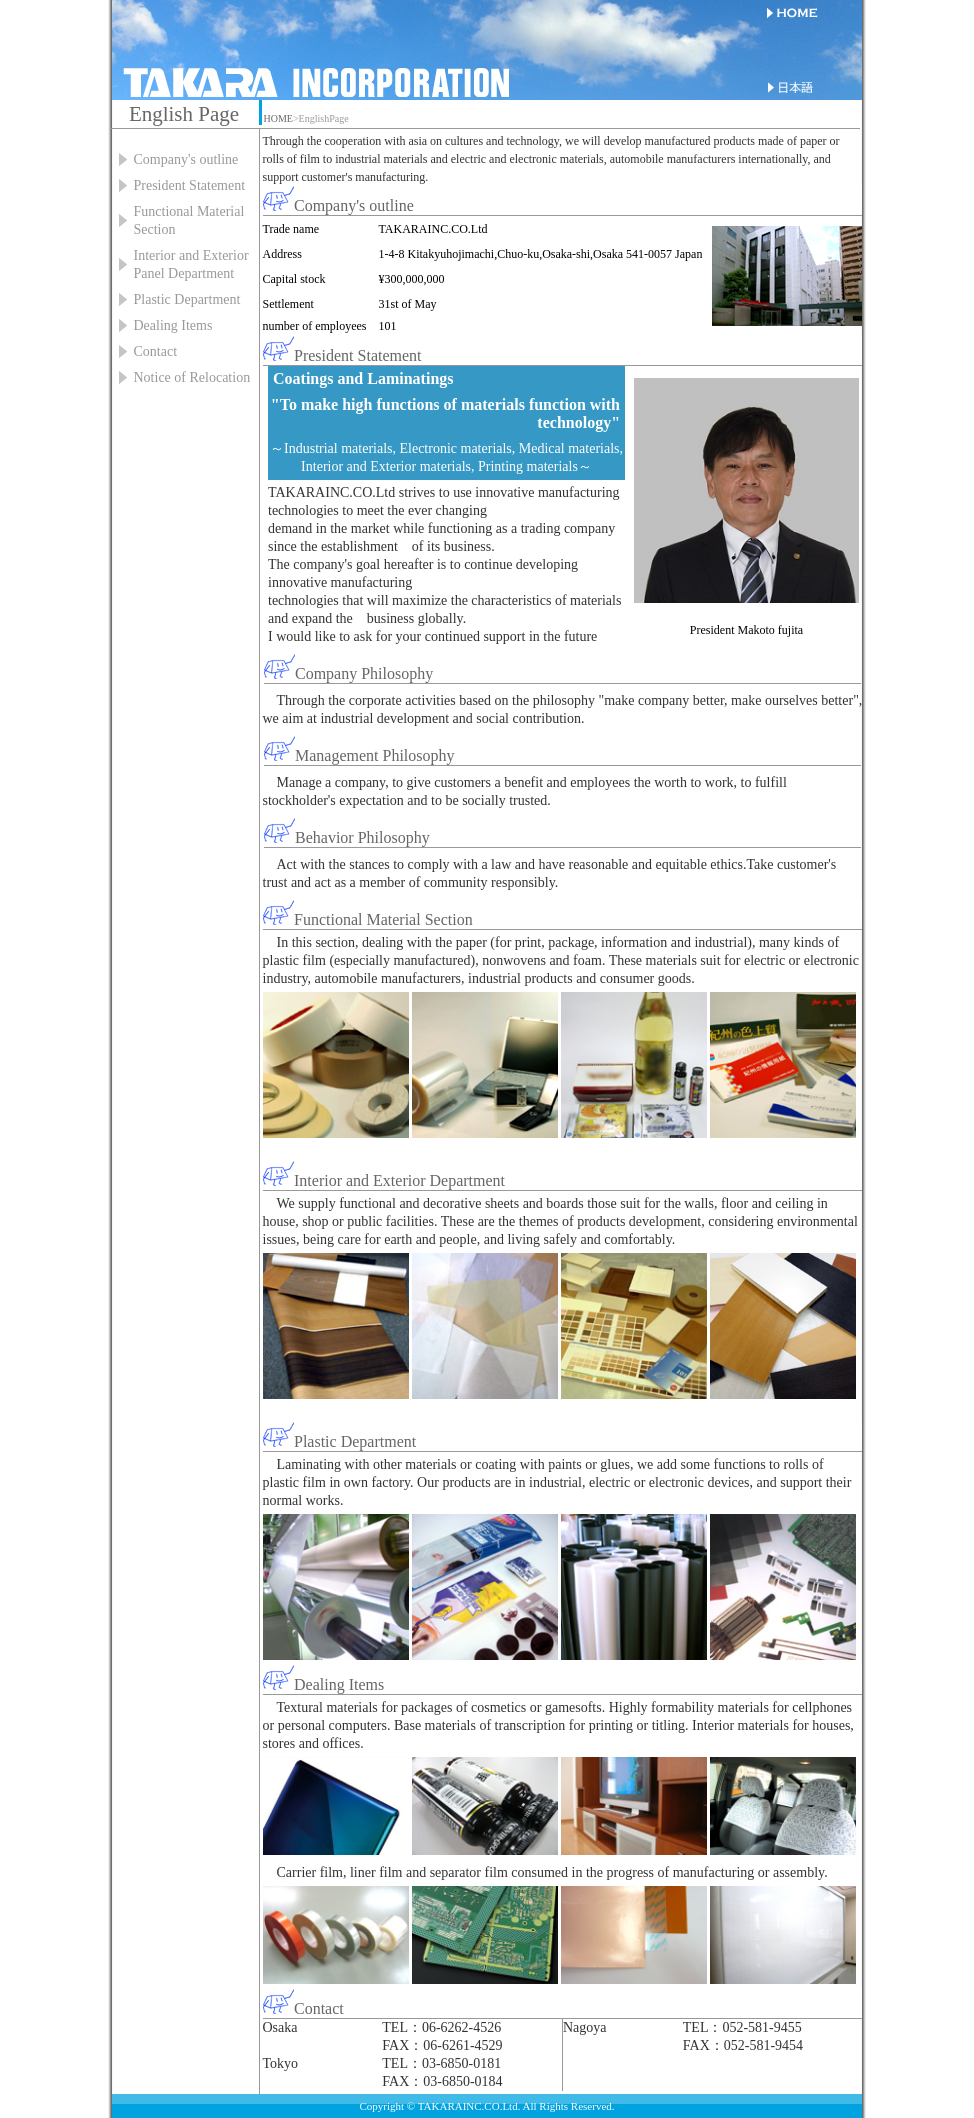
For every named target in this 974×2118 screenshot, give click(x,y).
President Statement (190, 185)
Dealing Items (173, 325)
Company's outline (186, 159)
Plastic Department (187, 299)
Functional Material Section (189, 220)
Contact (156, 351)
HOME (278, 118)
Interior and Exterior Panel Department (191, 264)
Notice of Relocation (192, 377)
